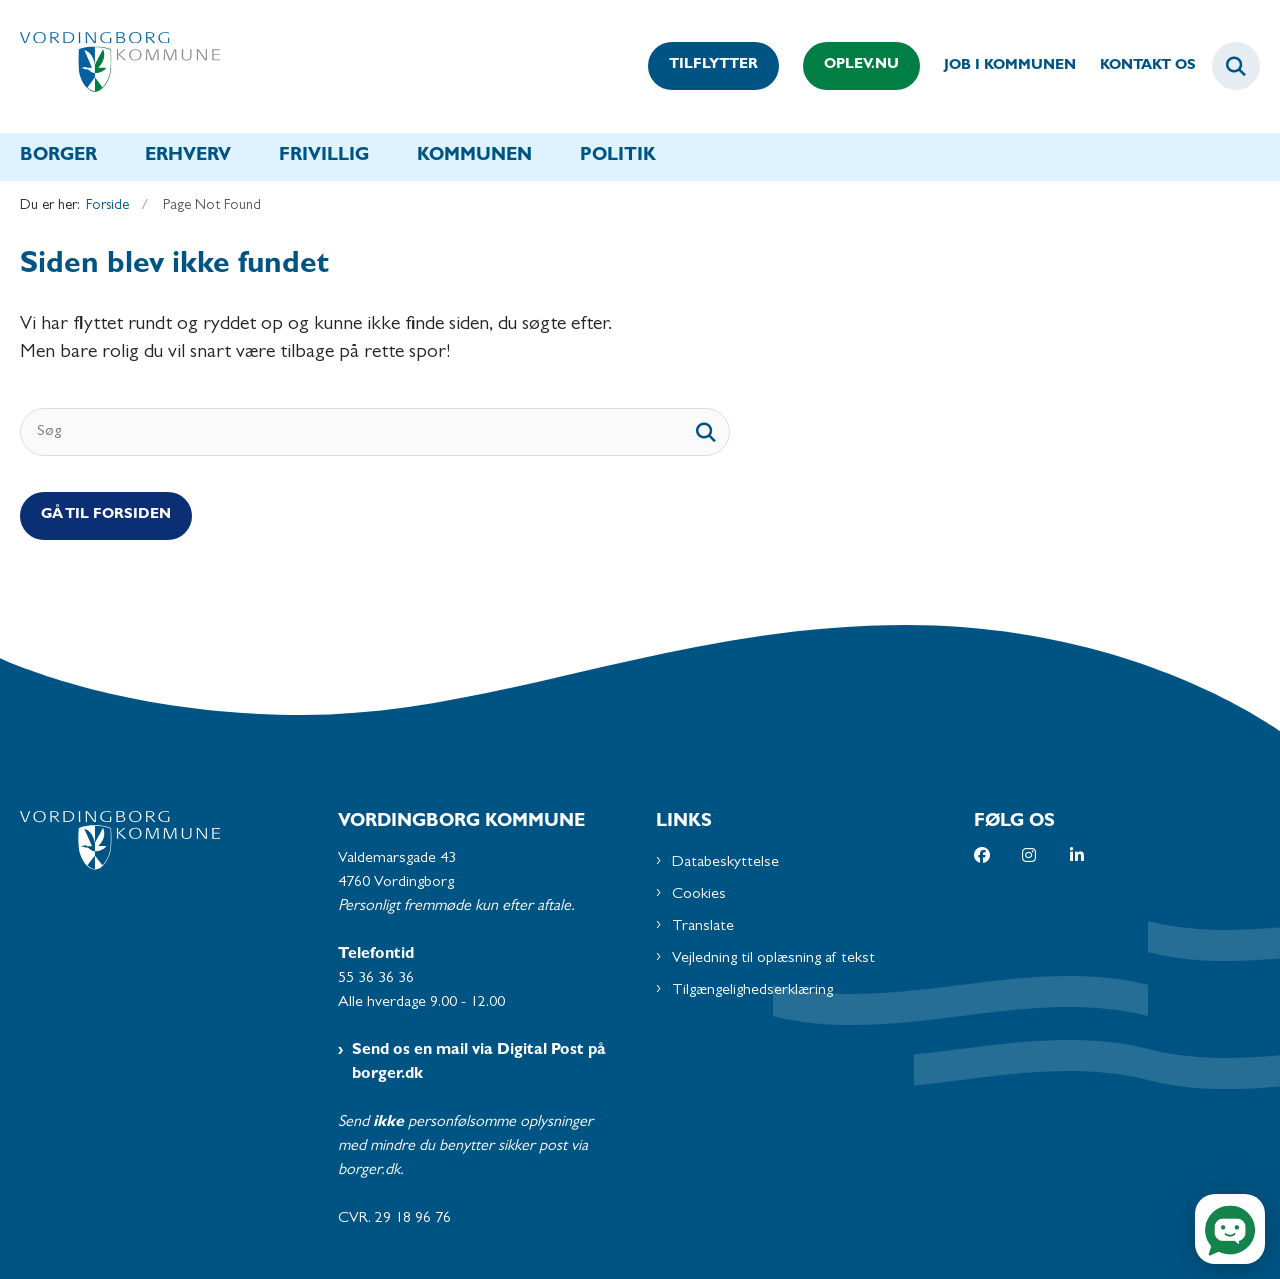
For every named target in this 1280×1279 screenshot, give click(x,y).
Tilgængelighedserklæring (752, 991)
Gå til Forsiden (106, 515)
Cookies (699, 895)
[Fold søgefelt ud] (1236, 66)
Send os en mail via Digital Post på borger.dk (479, 1063)
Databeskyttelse (725, 863)
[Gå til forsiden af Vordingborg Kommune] (120, 66)
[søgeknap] (706, 432)
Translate (703, 927)
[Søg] (375, 432)
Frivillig (324, 157)
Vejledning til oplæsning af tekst (773, 959)
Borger (58, 157)
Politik (618, 157)
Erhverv (188, 157)
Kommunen (474, 157)
